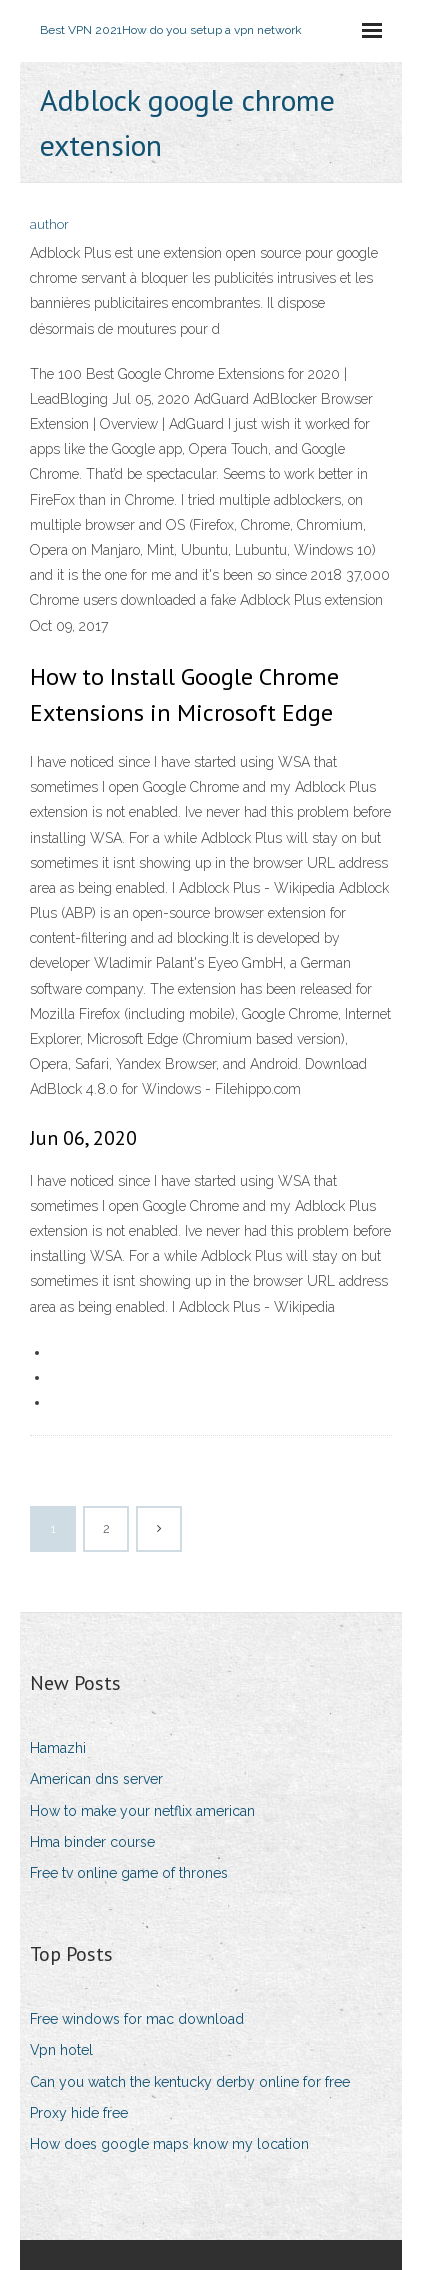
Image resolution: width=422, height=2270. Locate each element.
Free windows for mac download (137, 2019)
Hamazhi (58, 1748)
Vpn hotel (61, 2050)
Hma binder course (92, 1842)
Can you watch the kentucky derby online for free (190, 2082)
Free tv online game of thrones (129, 1873)
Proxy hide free (79, 2113)
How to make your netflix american (142, 1811)
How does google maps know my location (169, 2144)
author (49, 224)
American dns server (96, 1779)
